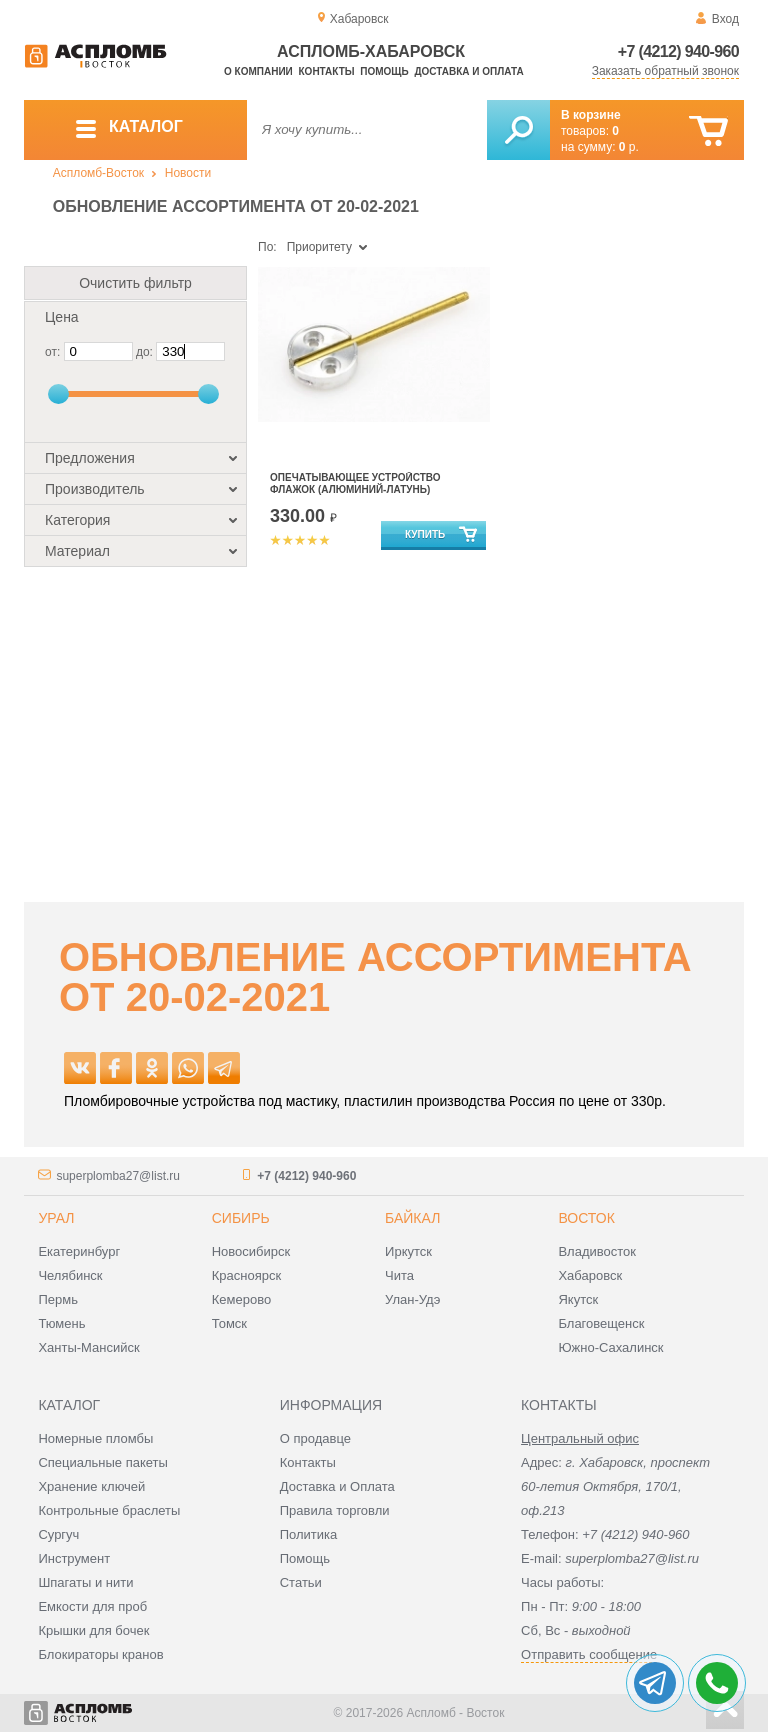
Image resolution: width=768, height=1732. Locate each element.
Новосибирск (251, 1251)
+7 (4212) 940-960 (678, 51)
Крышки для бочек (93, 1630)
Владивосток (597, 1251)
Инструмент (74, 1558)
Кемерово (241, 1299)
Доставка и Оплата (337, 1486)
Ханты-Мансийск (88, 1347)
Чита (399, 1275)
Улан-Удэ (412, 1299)
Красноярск (246, 1275)
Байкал (412, 1218)
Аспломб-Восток (98, 173)
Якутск (578, 1299)
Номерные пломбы (95, 1438)
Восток (586, 1218)
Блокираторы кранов (100, 1654)
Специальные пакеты (103, 1462)
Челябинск (70, 1275)
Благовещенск (601, 1323)
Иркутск (408, 1251)
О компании (258, 71)
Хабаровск (590, 1275)
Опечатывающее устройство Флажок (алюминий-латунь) (355, 483)
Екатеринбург (79, 1251)
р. (629, 147)
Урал (56, 1218)
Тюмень (61, 1323)
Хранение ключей (91, 1486)
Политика (309, 1534)
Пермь (58, 1299)
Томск (229, 1323)
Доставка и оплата (468, 71)
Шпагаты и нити (85, 1582)
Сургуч (58, 1534)
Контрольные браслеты (109, 1510)
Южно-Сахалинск (610, 1347)
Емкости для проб (92, 1606)
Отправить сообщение (589, 1654)
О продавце (315, 1438)
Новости (188, 173)
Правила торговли (335, 1510)
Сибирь (241, 1218)
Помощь (384, 71)
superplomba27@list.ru (118, 1176)
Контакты (327, 71)
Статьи (301, 1582)
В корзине (591, 115)
